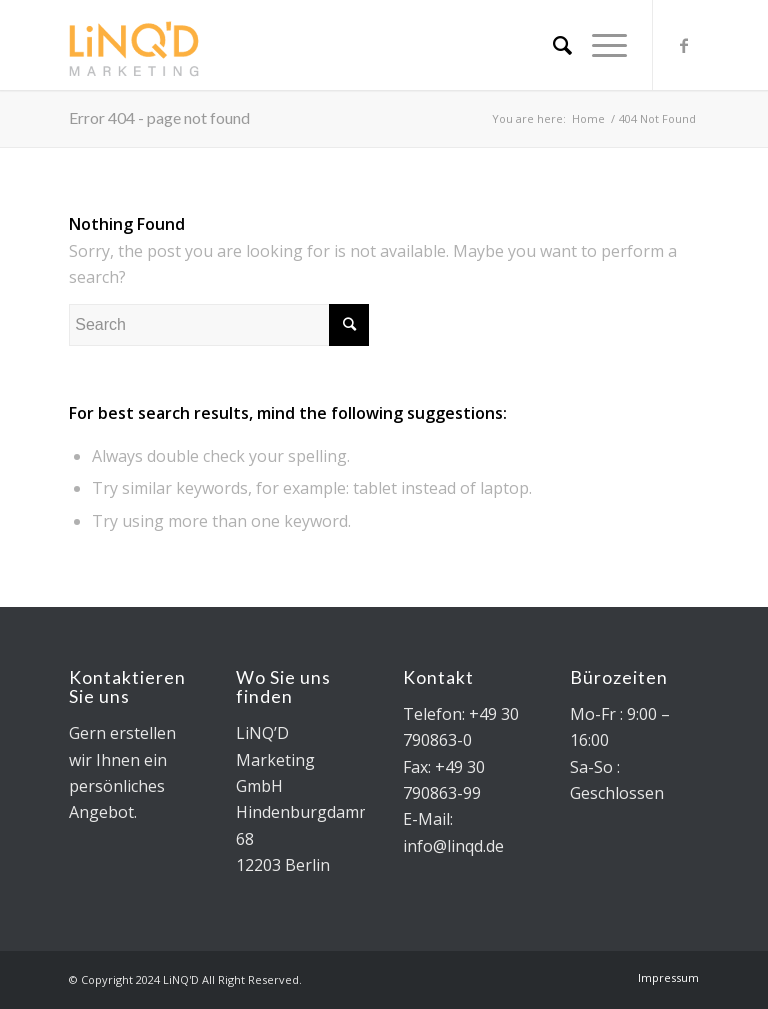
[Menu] (599, 45)
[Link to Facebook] (684, 45)
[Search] (552, 45)
